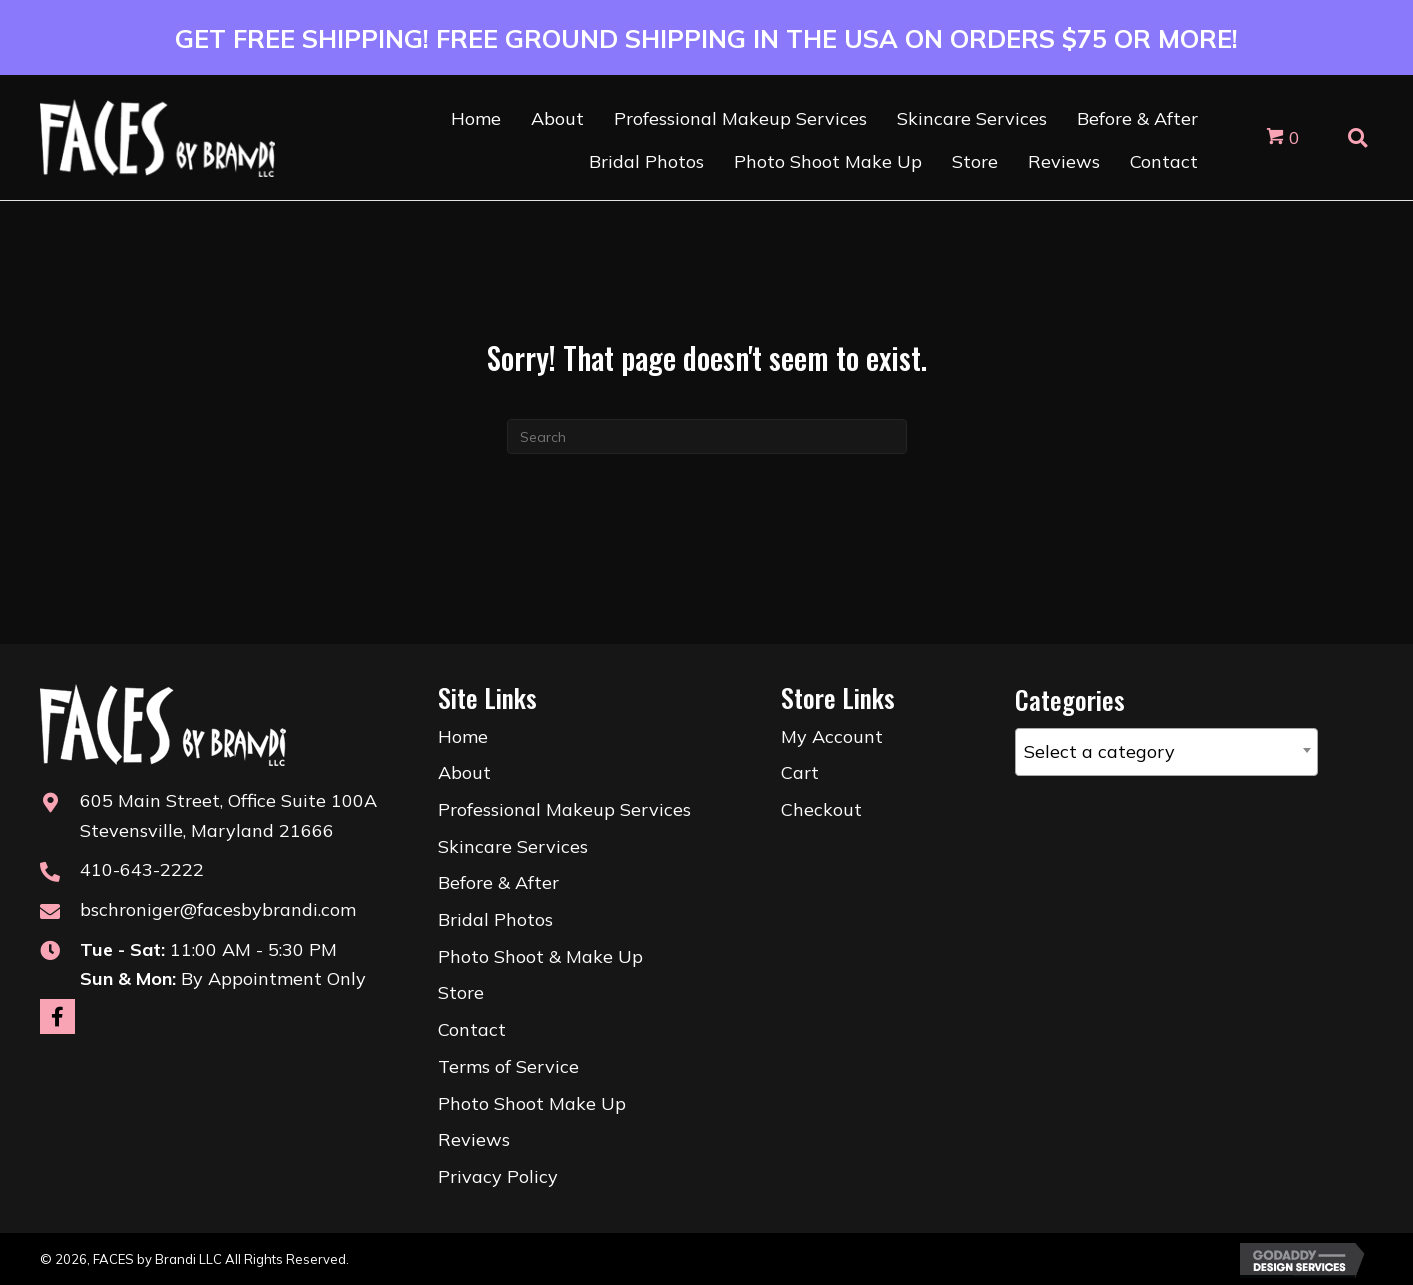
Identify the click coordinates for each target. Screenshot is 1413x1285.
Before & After (498, 882)
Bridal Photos (495, 919)
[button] (57, 1016)
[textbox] (1166, 752)
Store (461, 992)
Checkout (821, 809)
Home (463, 736)
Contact (472, 1029)
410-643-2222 (142, 869)
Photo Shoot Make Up (532, 1103)
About (464, 772)
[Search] (707, 436)
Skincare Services (513, 846)
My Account (832, 736)
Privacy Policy (498, 1176)
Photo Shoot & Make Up (540, 956)
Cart (800, 772)
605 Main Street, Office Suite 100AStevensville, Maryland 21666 (228, 815)
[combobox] (1166, 752)
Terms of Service (508, 1066)
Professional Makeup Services (564, 809)
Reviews (474, 1139)
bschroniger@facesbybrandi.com (218, 909)
